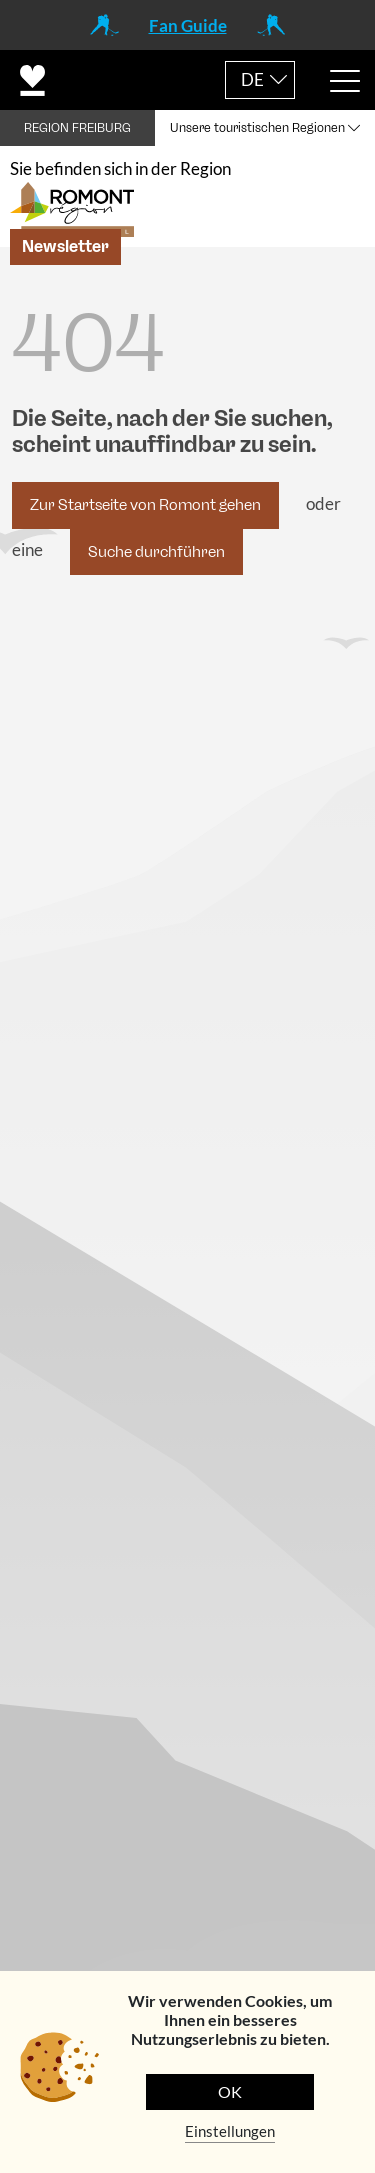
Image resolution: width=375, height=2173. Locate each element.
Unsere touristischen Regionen (257, 128)
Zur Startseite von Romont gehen (145, 505)
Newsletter (65, 246)
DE (252, 79)
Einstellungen (230, 2131)
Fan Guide (188, 25)
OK (230, 2091)
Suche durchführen (156, 552)
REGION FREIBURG (77, 128)
